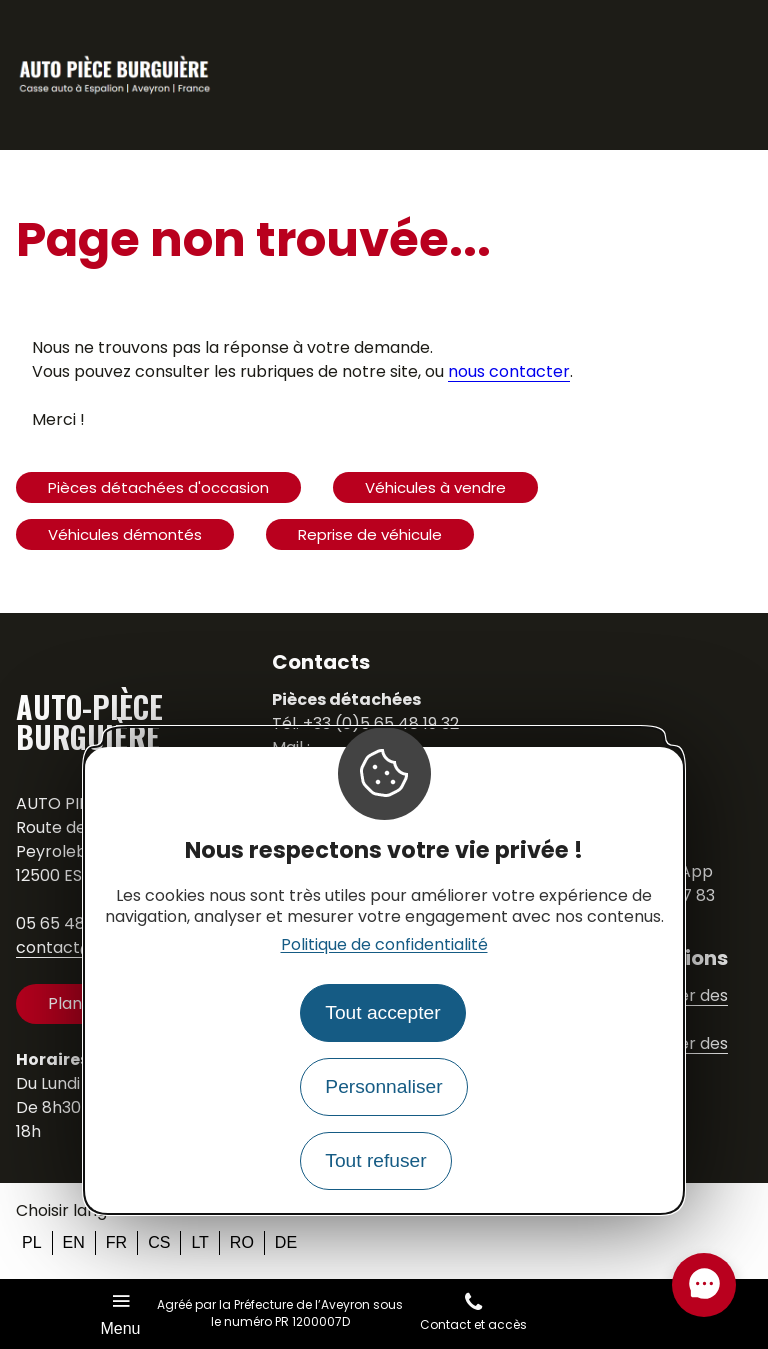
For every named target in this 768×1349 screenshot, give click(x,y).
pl (32, 1242)
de (286, 1242)
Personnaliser (383, 1086)
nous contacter (509, 371)
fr (116, 1242)
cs (159, 1242)
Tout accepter (382, 1012)
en (74, 1242)
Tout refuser (375, 1160)
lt (199, 1242)
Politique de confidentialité (384, 944)
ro (242, 1242)
